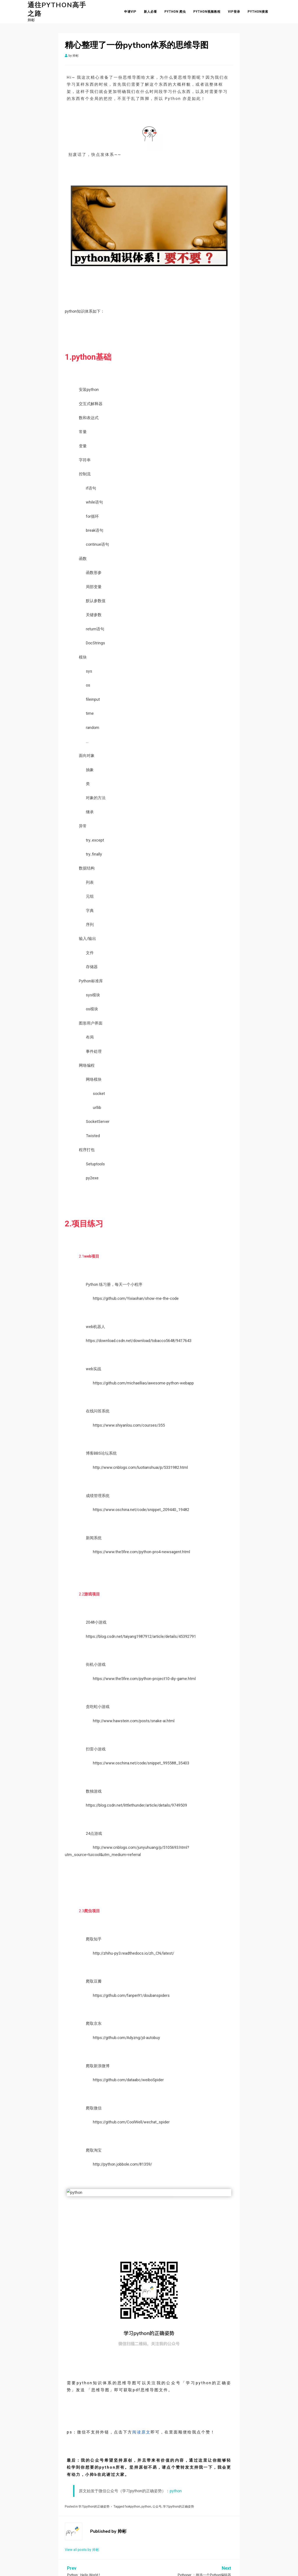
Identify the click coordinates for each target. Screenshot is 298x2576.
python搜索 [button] (260, 9)
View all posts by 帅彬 (82, 2523)
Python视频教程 (209, 9)
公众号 (157, 2480)
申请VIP (133, 9)
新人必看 (152, 9)
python (176, 2465)
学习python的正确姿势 (93, 2480)
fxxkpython (132, 2480)
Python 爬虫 (177, 9)
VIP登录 (236, 9)
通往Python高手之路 (64, 7)
